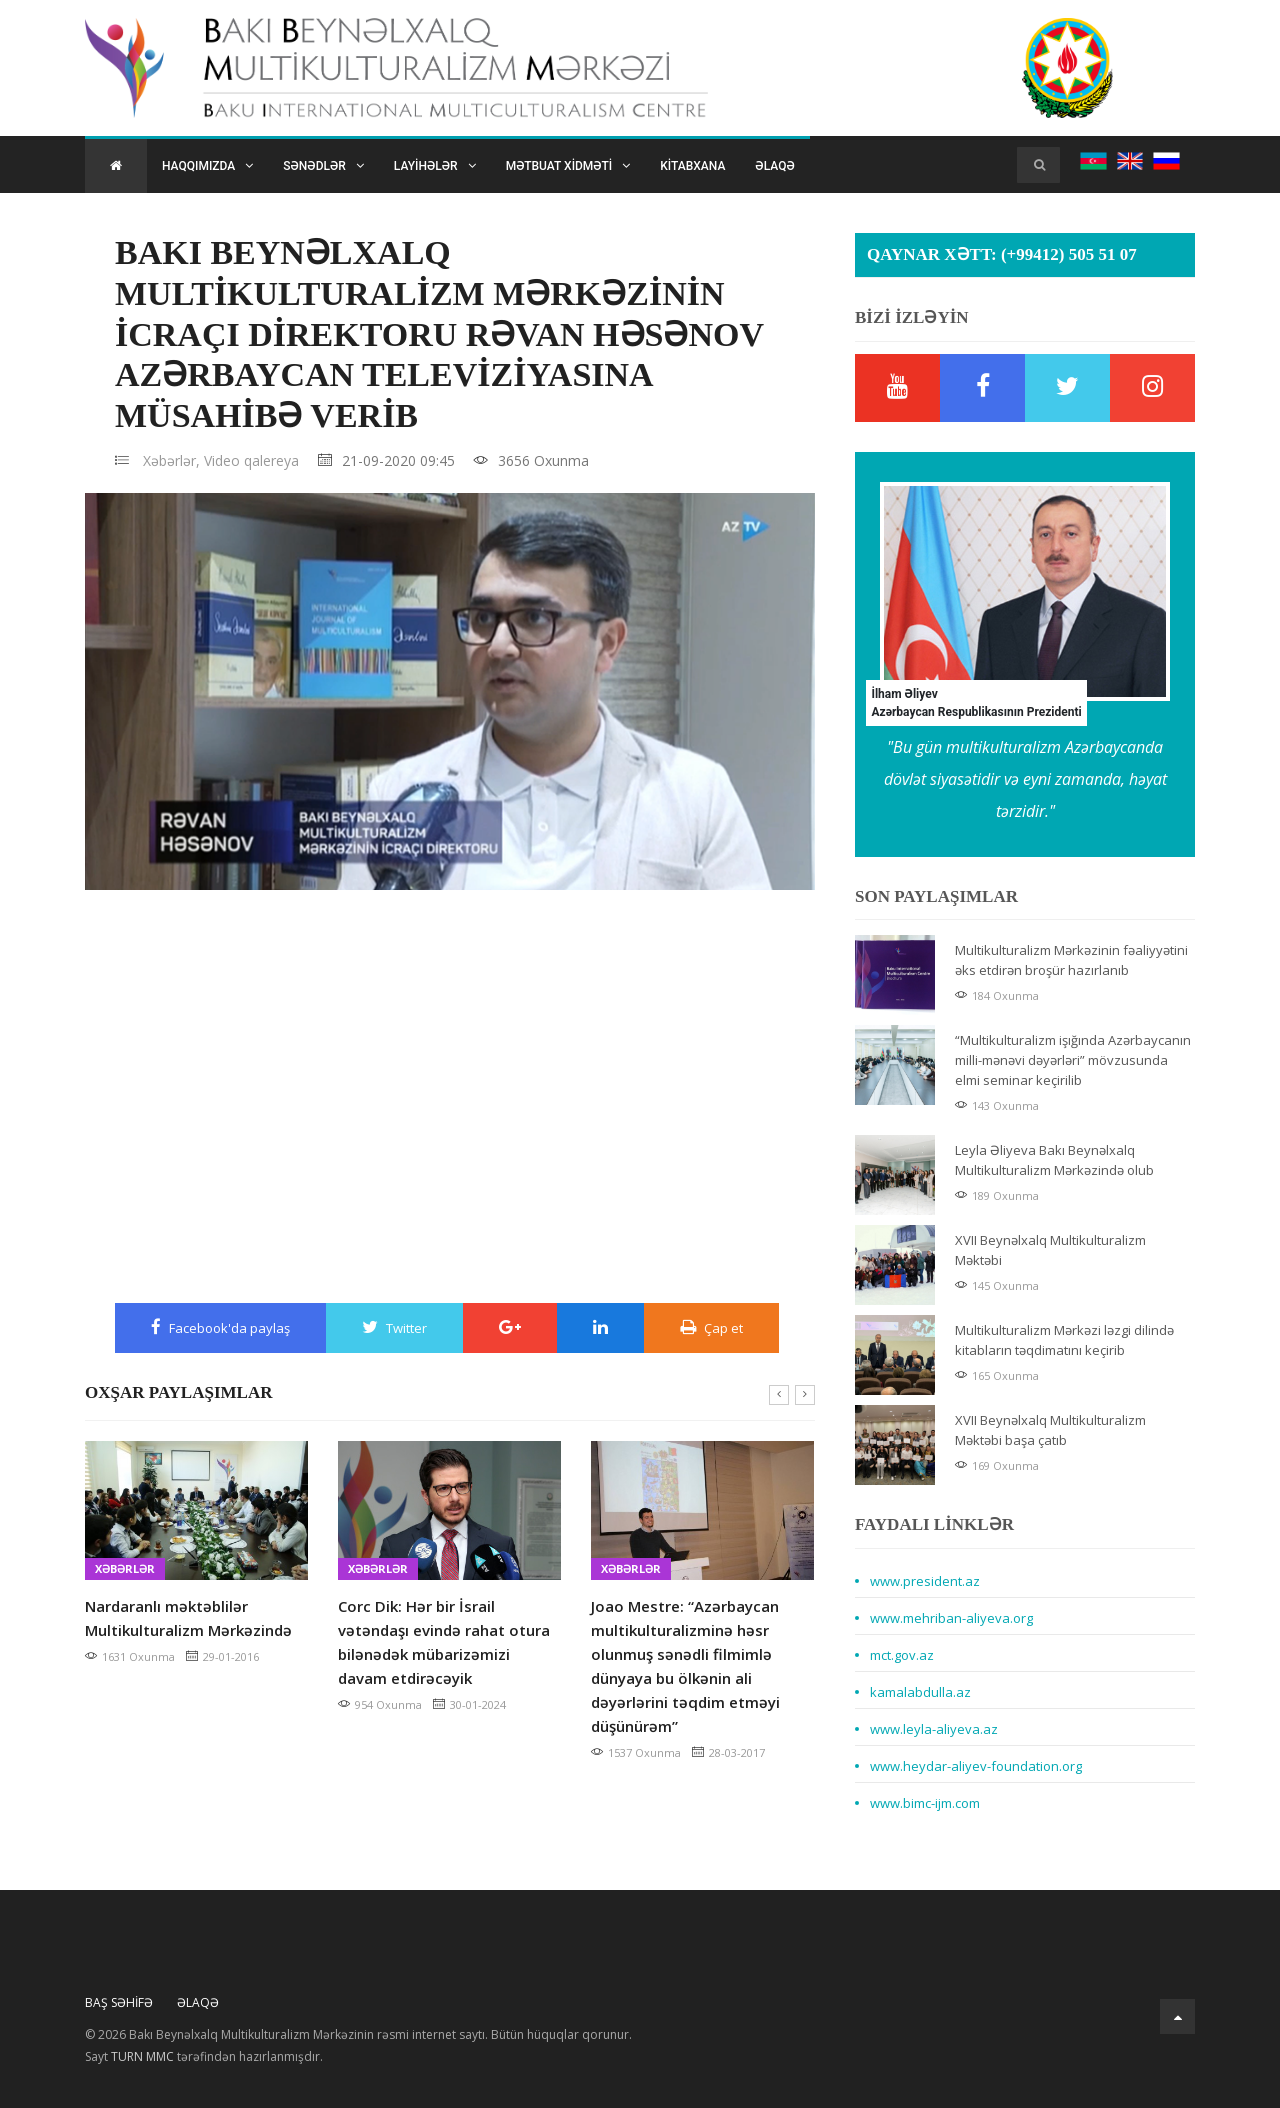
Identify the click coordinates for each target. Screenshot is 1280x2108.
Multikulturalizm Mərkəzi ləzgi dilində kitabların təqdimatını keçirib (1064, 1340)
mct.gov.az (902, 1655)
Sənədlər (323, 166)
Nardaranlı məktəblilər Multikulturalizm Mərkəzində (188, 1618)
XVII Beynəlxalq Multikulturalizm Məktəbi (1050, 1250)
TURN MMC (142, 2056)
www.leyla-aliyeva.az (934, 1729)
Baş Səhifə (119, 2002)
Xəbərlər (125, 1568)
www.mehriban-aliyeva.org (951, 1618)
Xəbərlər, (171, 460)
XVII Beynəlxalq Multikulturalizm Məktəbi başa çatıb (1050, 1430)
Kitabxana (692, 166)
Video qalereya (251, 460)
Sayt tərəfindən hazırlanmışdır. (204, 2057)
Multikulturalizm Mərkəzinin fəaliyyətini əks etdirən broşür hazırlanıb (1071, 960)
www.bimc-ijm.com (925, 1803)
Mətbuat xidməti (568, 166)
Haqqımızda (207, 166)
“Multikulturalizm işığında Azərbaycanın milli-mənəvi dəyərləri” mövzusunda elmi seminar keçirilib (1073, 1060)
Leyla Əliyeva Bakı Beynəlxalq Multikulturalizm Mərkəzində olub (1054, 1160)
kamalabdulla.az (920, 1692)
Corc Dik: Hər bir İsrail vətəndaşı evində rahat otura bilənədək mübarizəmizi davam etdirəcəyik (444, 1642)
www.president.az (925, 1581)
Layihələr (435, 166)
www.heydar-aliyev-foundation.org (976, 1766)
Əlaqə (774, 166)
